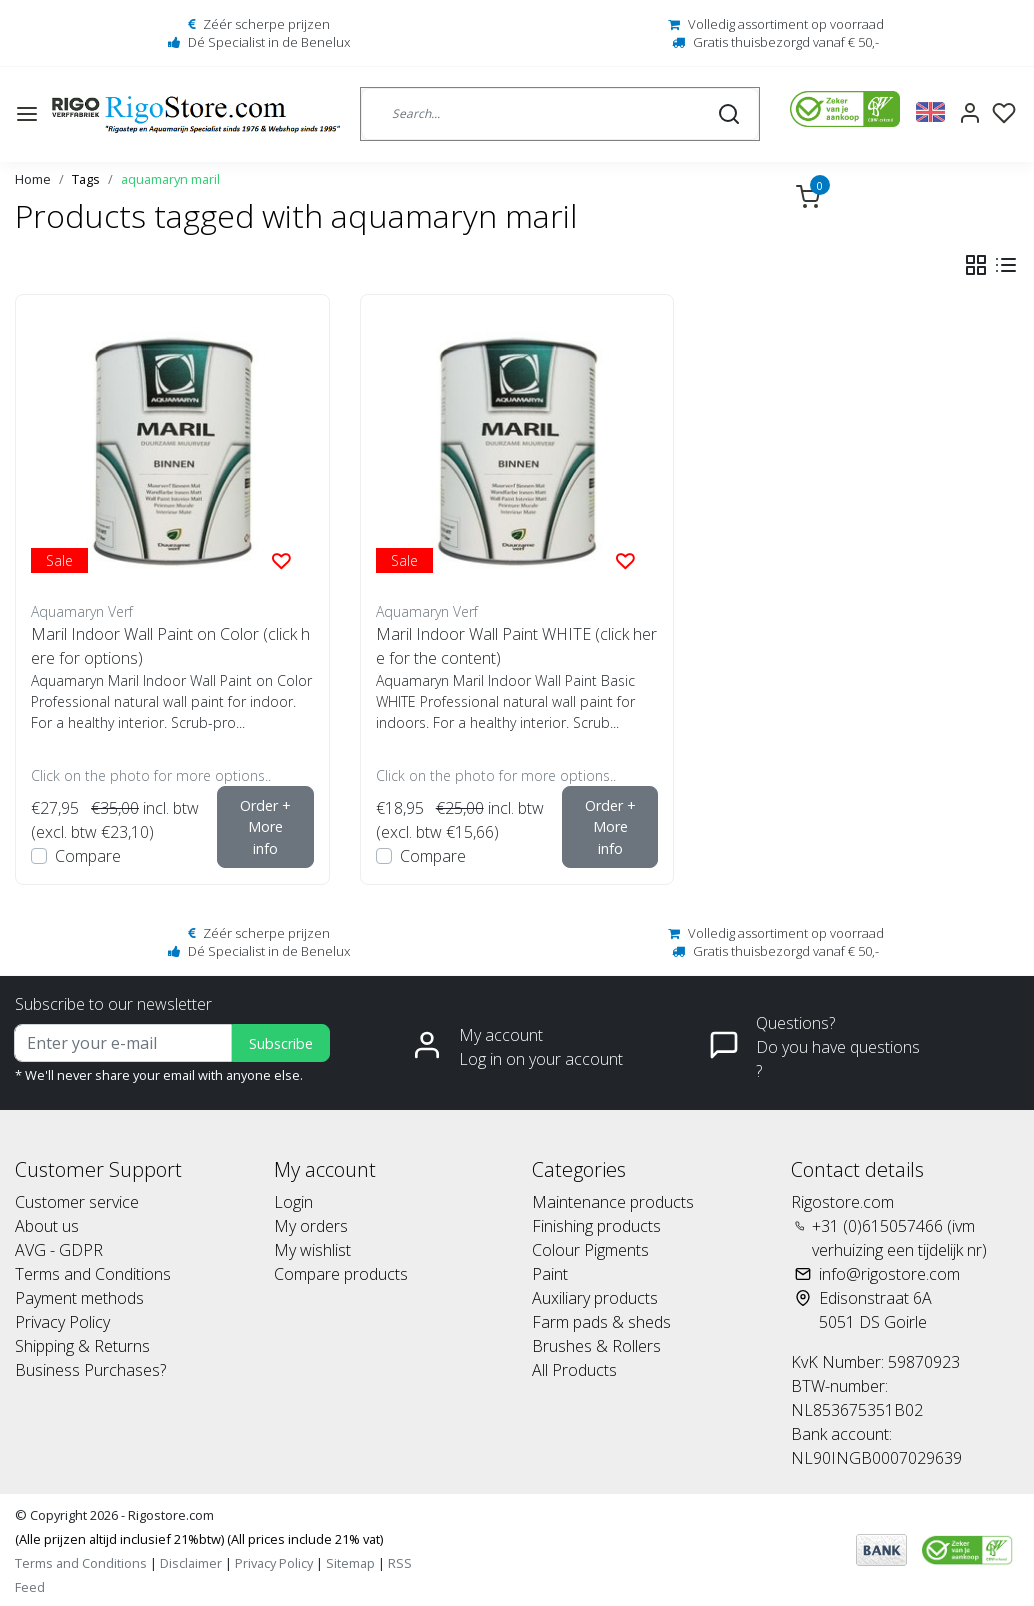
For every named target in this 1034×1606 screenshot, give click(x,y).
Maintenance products (613, 1202)
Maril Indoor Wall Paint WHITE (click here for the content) (516, 646)
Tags (86, 179)
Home (33, 179)
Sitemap (350, 1563)
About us (47, 1226)
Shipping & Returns (82, 1346)
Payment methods (79, 1298)
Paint (550, 1274)
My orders (311, 1226)
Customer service (77, 1202)
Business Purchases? (90, 1370)
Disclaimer (191, 1563)
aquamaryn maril (170, 179)
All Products (574, 1370)
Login (293, 1202)
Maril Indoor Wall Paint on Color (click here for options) (170, 646)
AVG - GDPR (59, 1250)
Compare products (341, 1274)
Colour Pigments (590, 1250)
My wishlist (312, 1250)
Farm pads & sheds (601, 1322)
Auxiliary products (595, 1298)
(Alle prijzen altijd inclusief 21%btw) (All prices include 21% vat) (199, 1539)
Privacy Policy (62, 1322)
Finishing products (596, 1226)
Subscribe (281, 1043)
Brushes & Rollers (596, 1346)
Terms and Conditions (93, 1274)
